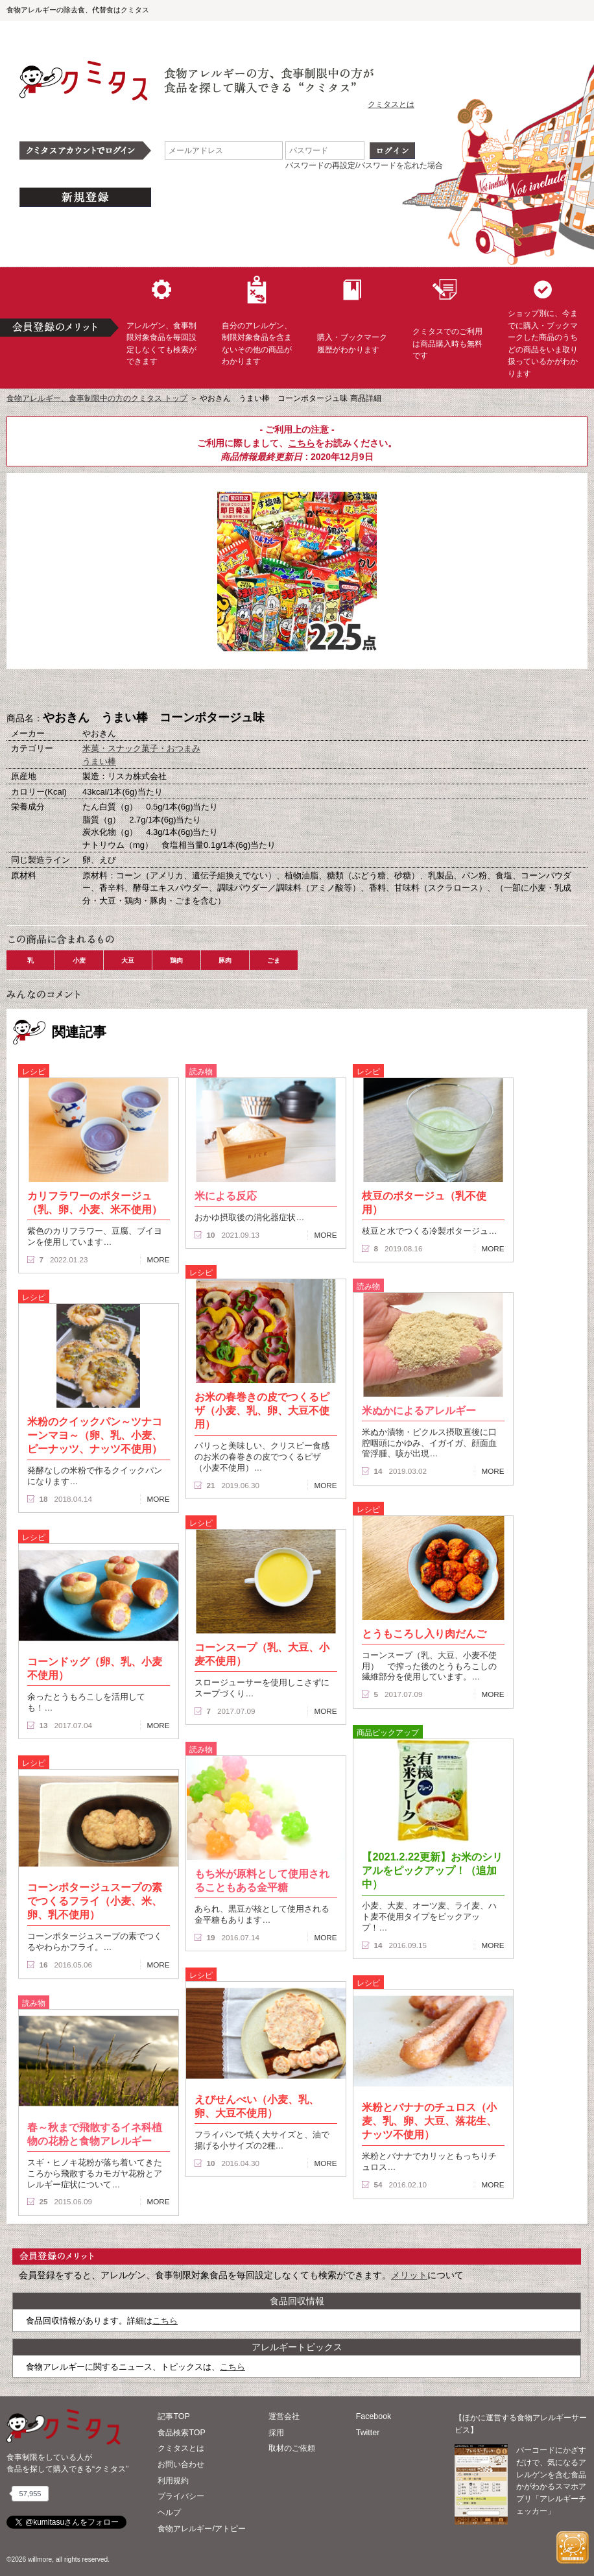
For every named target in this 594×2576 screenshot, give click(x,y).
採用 (276, 2432)
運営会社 (284, 2416)
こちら (301, 443)
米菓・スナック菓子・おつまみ (141, 748)
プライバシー (181, 2496)
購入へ (232, 690)
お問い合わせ (181, 2464)
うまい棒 (99, 761)
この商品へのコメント (361, 690)
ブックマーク (297, 690)
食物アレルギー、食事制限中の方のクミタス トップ (96, 398)
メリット (409, 2275)
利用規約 (173, 2480)
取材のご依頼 (291, 2448)
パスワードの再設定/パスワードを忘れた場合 (364, 165)
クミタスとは (391, 104)
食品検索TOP (181, 2432)
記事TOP (173, 2416)
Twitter (368, 2432)
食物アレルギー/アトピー (201, 2528)
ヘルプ (169, 2512)
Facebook (373, 2416)
